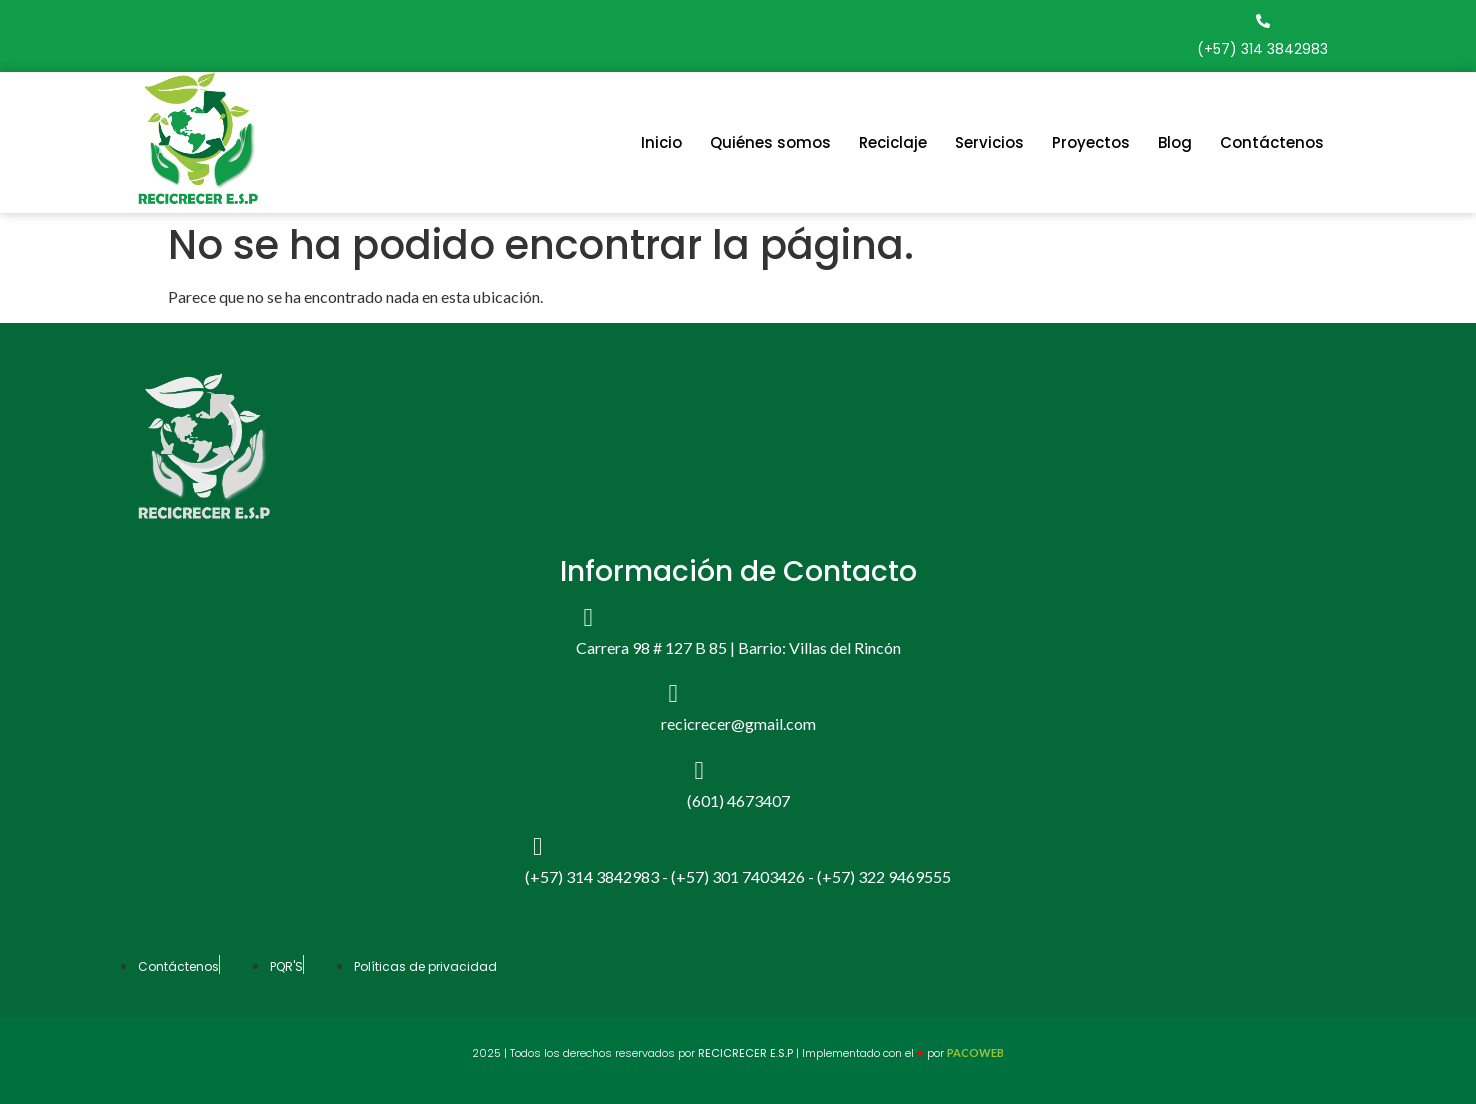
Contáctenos (1272, 142)
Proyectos (1091, 142)
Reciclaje (893, 142)
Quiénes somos (770, 142)
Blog (1175, 142)
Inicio (661, 142)
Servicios (989, 142)
